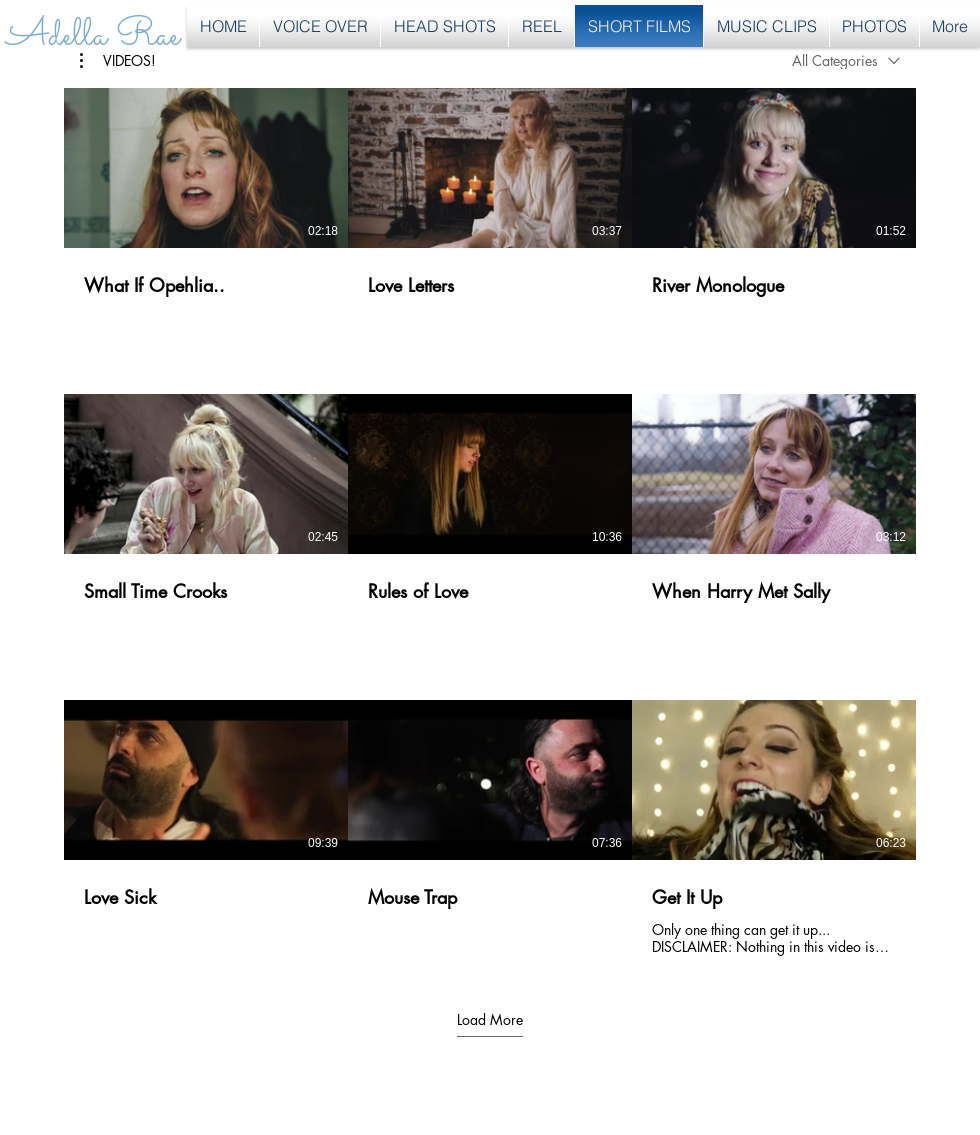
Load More (490, 1019)
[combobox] (846, 60)
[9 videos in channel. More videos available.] (490, 522)
